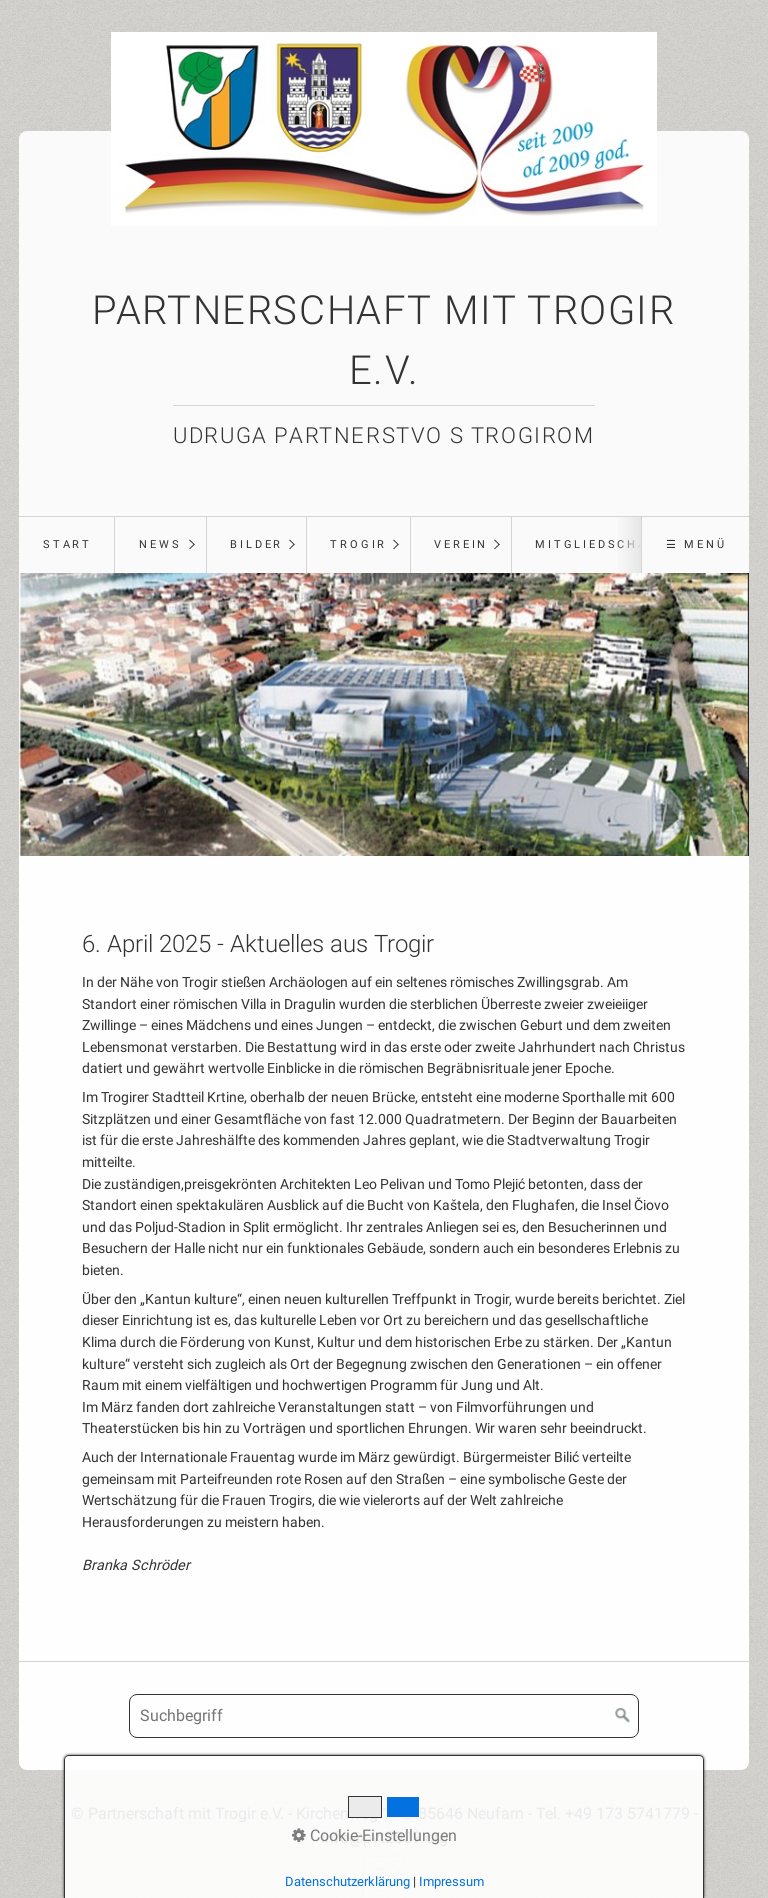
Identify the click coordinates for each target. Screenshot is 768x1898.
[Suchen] (623, 1716)
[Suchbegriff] (384, 1716)
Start (67, 544)
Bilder (256, 544)
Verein (461, 544)
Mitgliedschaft (600, 544)
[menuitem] (66, 545)
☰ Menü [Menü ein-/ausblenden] (696, 544)
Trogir (358, 544)
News (160, 544)
